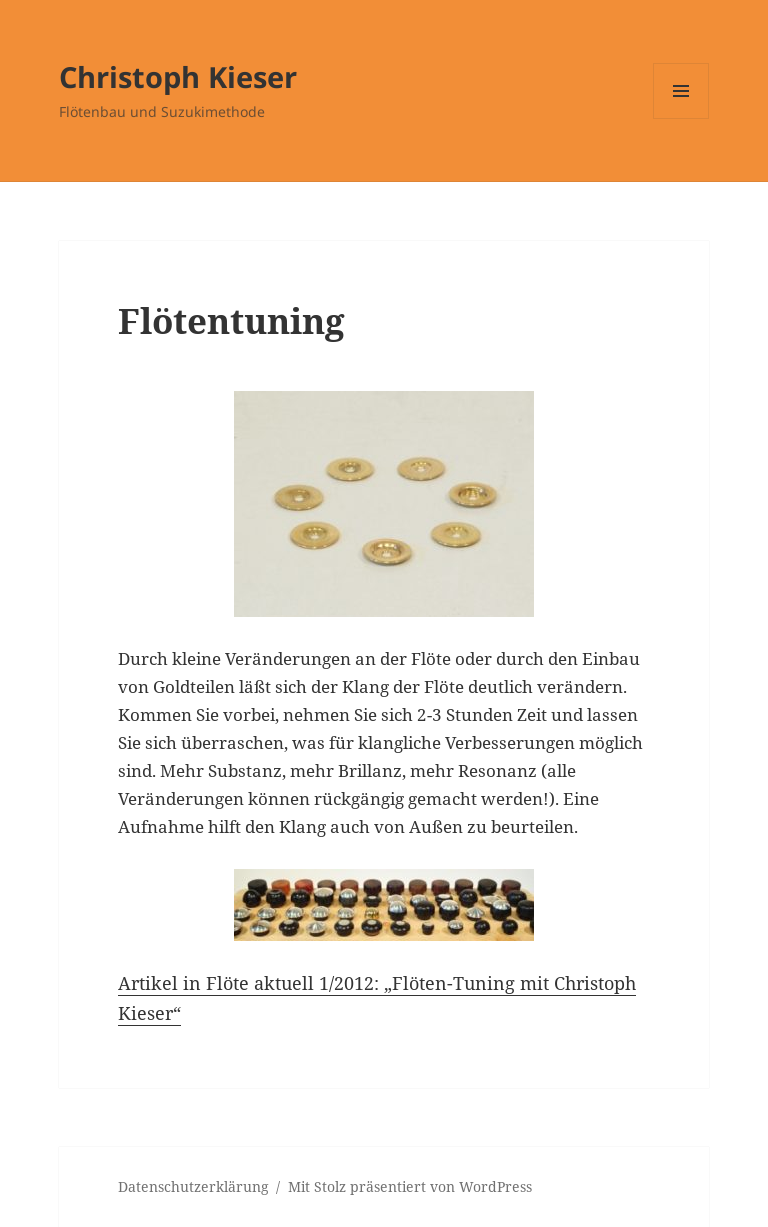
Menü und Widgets (681, 118)
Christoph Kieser (178, 76)
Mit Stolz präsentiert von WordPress (410, 1186)
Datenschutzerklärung (193, 1186)
